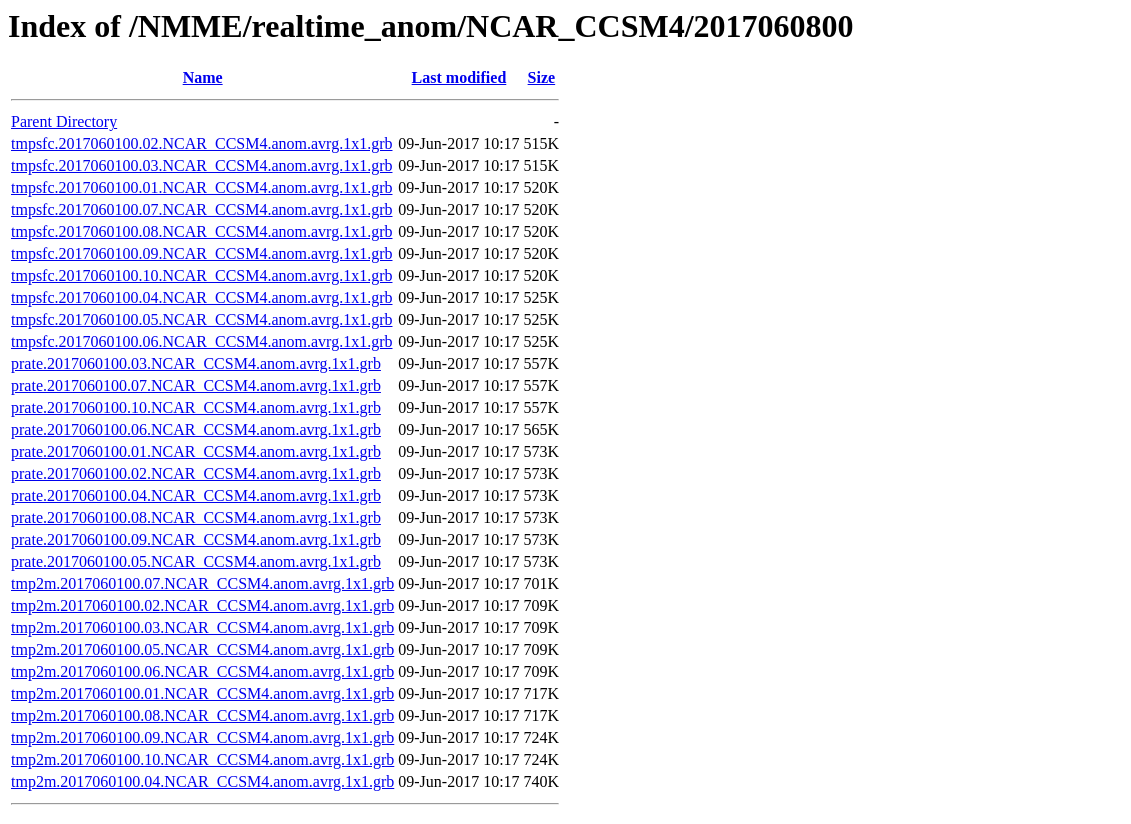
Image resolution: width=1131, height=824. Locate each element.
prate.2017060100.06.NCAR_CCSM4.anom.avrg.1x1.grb (196, 429)
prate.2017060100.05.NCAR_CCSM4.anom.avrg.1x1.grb (196, 561)
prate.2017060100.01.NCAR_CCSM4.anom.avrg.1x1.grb (196, 451)
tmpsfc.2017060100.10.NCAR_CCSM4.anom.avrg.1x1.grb (201, 275)
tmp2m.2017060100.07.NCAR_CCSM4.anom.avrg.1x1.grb (202, 583)
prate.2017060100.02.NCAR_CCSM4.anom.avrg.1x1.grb (196, 473)
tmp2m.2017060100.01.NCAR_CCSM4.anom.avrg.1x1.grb (202, 693)
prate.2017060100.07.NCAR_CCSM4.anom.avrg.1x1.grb (196, 385)
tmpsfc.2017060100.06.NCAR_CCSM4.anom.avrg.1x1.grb (201, 341)
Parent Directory (64, 121)
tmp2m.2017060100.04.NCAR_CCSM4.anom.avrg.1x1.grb (202, 781)
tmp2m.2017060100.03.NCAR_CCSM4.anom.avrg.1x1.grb (202, 627)
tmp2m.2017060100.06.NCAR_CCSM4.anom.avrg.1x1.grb (202, 671)
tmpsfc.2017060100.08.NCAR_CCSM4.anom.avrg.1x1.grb (201, 231)
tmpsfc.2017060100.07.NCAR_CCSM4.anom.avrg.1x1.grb (201, 209)
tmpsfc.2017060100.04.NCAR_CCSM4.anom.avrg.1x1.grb (201, 297)
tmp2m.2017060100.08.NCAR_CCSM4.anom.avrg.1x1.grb (202, 715)
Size (542, 77)
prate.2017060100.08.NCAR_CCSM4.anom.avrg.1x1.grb (196, 517)
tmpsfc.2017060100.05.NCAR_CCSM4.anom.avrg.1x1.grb (201, 319)
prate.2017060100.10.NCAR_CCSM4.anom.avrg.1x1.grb (196, 407)
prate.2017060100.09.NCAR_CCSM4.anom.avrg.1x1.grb (196, 539)
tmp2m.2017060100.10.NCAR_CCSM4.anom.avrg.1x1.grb (202, 759)
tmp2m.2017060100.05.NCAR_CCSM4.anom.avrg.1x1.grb (202, 649)
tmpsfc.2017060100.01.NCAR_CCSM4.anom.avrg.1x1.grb (201, 187)
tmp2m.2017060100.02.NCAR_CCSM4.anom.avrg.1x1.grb (202, 605)
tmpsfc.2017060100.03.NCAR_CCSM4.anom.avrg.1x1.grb (201, 165)
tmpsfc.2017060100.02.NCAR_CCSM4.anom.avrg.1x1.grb (201, 143)
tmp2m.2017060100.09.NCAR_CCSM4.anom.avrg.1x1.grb (202, 737)
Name (203, 77)
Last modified (459, 77)
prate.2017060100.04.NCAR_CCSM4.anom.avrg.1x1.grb (196, 495)
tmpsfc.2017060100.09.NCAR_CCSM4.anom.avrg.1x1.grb (201, 253)
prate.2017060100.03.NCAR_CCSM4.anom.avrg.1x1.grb (196, 363)
